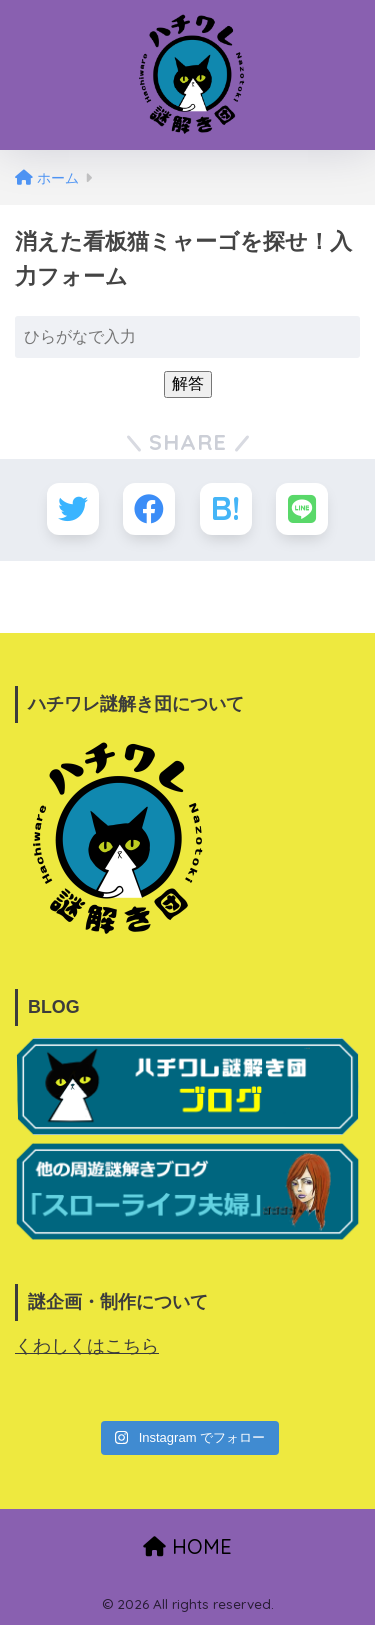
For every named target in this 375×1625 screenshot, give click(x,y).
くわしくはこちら (87, 1346)
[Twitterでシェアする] (73, 509)
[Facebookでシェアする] (149, 509)
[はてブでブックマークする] (226, 509)
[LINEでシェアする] (302, 509)
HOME (187, 1546)
